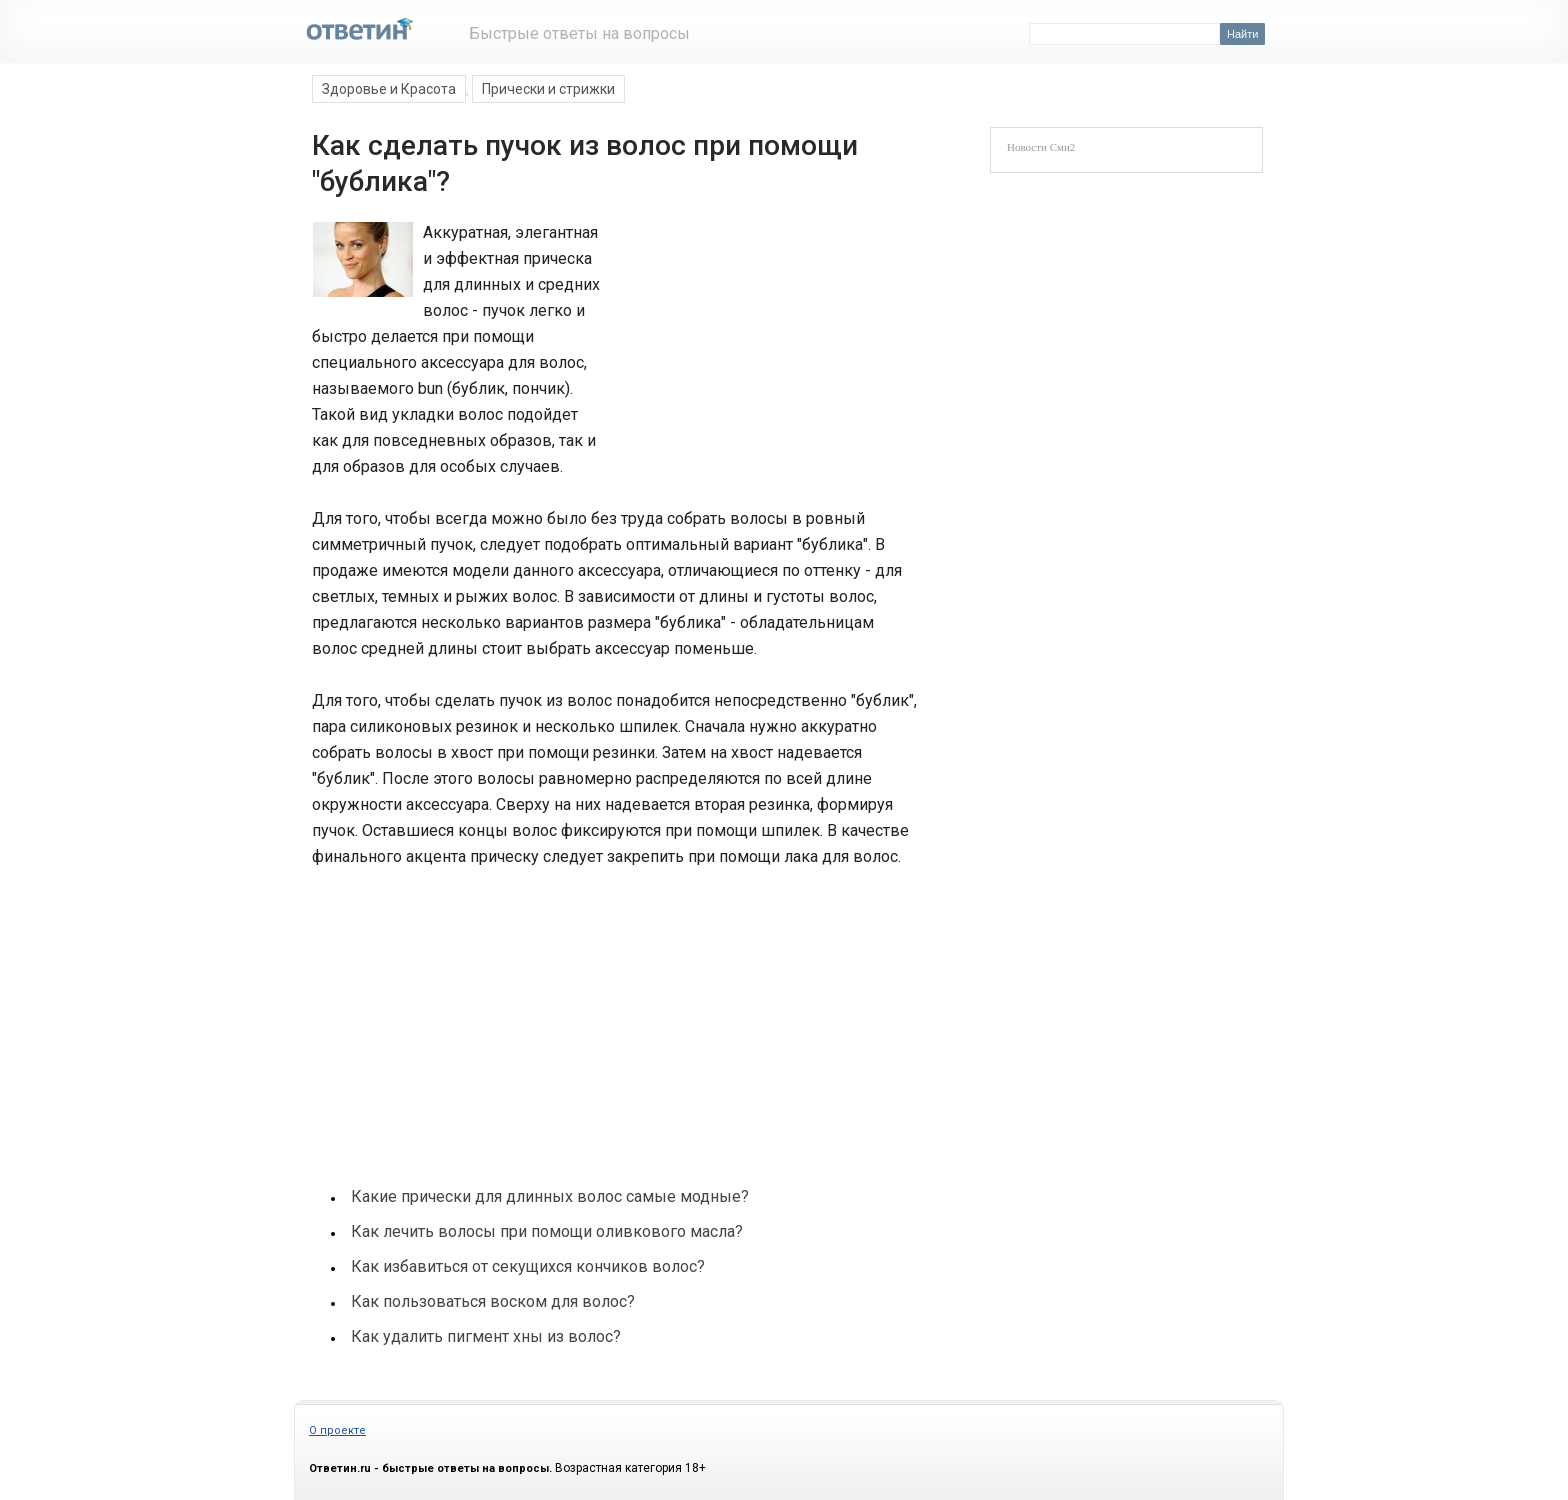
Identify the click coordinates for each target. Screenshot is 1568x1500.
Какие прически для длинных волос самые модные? (550, 1196)
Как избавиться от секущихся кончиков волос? (528, 1266)
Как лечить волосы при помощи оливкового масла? (547, 1231)
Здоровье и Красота (389, 89)
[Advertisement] (756, 354)
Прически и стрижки (548, 89)
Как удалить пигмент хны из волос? (486, 1336)
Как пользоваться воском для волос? (493, 1301)
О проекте (337, 1430)
